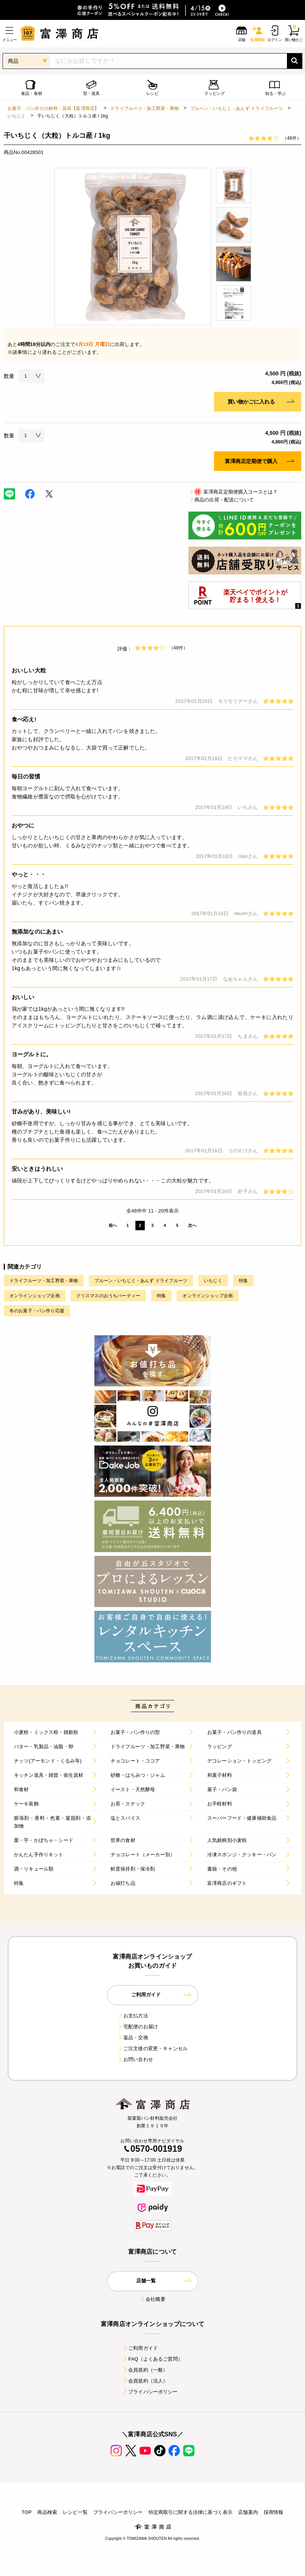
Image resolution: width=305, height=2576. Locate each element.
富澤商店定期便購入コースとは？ (233, 492)
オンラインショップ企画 (34, 1295)
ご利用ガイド (140, 2348)
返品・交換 (132, 2037)
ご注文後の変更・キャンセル (152, 2048)
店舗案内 (248, 2512)
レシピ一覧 (75, 2512)
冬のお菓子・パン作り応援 (36, 1310)
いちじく (17, 116)
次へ (192, 1225)
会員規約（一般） (145, 2370)
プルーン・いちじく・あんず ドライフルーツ (236, 108)
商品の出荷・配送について (221, 500)
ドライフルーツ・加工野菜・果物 (144, 108)
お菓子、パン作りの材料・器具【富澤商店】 (53, 108)
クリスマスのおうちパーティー (108, 1295)
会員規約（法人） (145, 2381)
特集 (243, 1280)
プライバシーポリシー (150, 2392)
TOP (26, 2512)
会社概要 (152, 2299)
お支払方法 (132, 2015)
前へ (113, 1225)
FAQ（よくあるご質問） (152, 2359)
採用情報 (274, 2512)
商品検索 (47, 2512)
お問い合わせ (135, 2059)
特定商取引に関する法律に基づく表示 (191, 2512)
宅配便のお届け (137, 2026)
